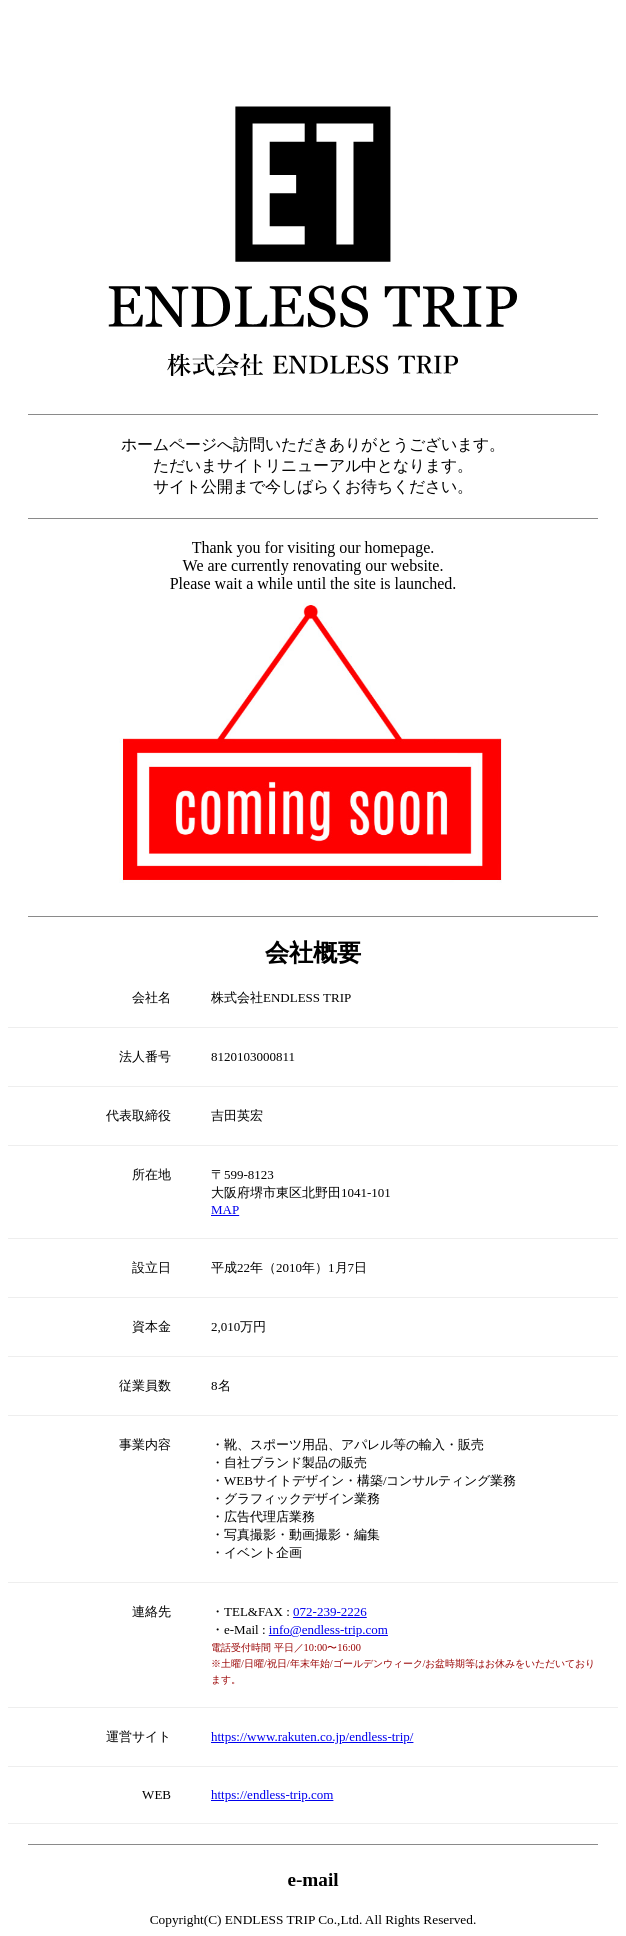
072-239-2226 (330, 1611)
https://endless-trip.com (272, 1794)
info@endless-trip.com (328, 1629)
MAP (225, 1209)
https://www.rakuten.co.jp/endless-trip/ (312, 1736)
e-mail (312, 1879)
